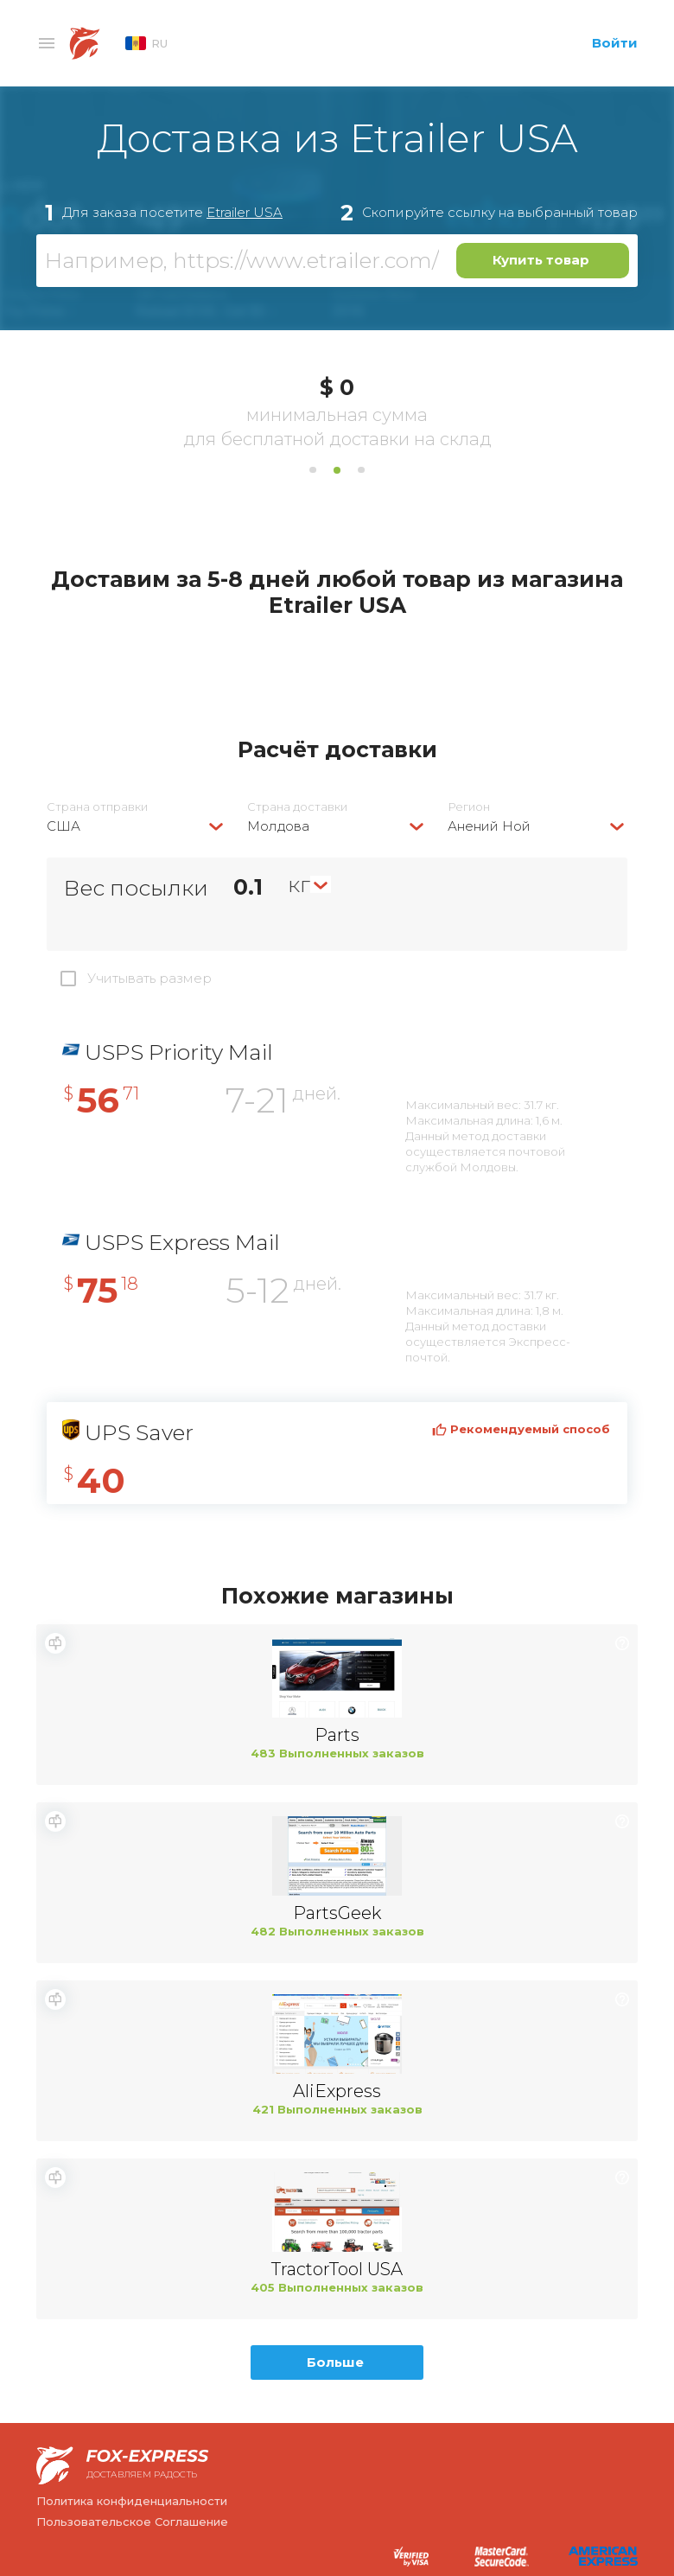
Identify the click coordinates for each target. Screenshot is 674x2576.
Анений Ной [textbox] (489, 826)
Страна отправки (97, 807)
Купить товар (541, 260)
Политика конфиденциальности (131, 2501)
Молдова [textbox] (278, 826)
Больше (335, 2362)
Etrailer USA (245, 212)
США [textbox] (63, 826)
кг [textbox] (299, 884)
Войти (615, 43)
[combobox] (136, 826)
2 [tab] (337, 470)
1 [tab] (313, 470)
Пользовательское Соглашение (132, 2521)
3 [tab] (361, 470)
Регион (469, 807)
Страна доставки (297, 807)
